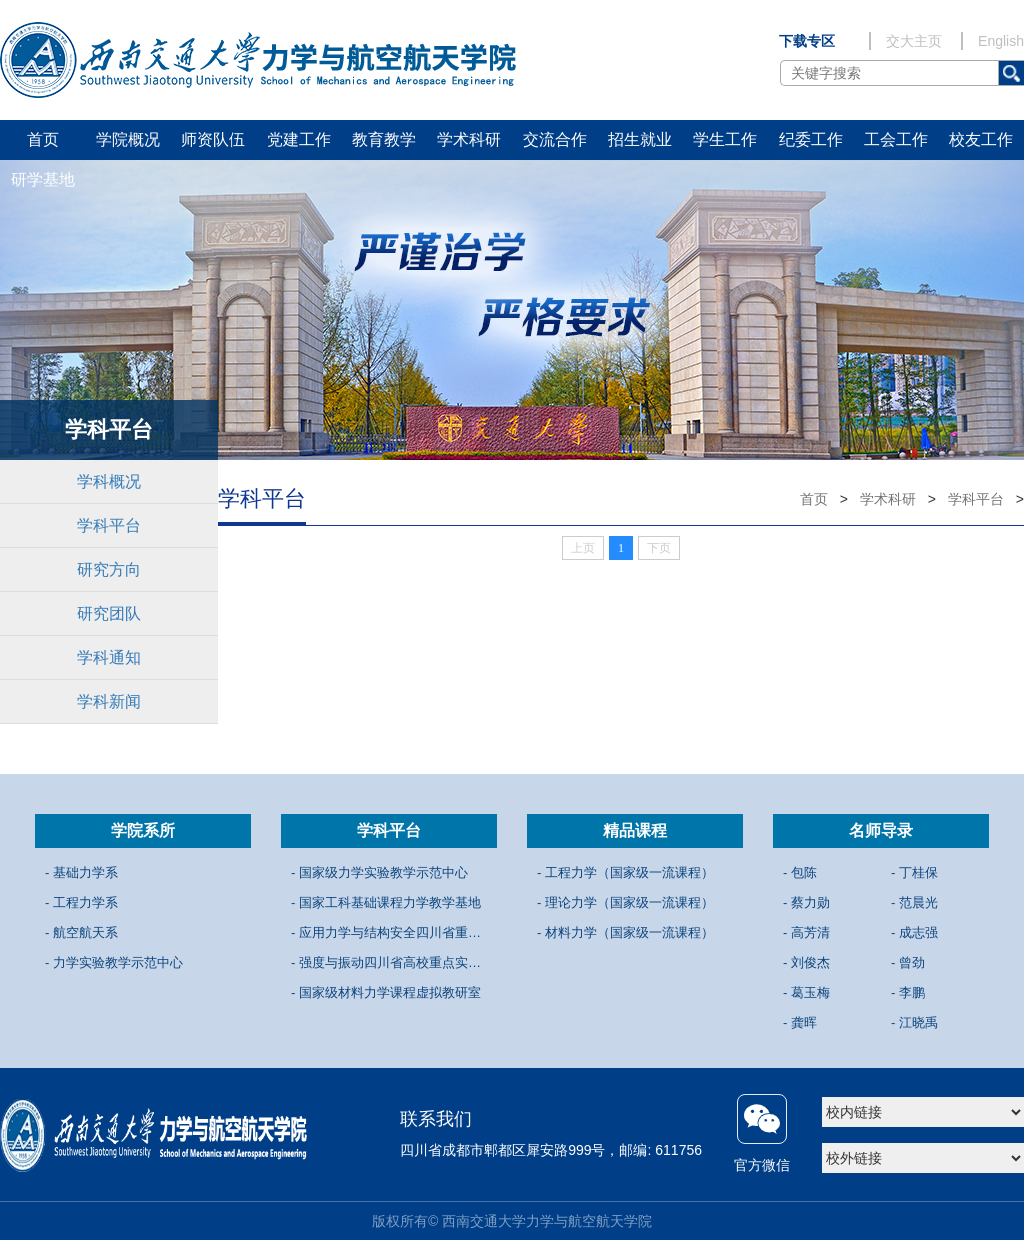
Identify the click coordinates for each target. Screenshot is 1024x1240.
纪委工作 (811, 139)
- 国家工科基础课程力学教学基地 (386, 902)
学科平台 (109, 525)
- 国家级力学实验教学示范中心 (379, 872)
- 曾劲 (908, 962)
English (1001, 41)
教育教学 (384, 139)
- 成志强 (914, 932)
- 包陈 (800, 872)
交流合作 (555, 139)
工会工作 (896, 139)
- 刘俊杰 (806, 962)
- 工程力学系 (81, 902)
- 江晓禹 (914, 1022)
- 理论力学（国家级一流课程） (625, 902)
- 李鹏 (908, 992)
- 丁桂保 (914, 872)
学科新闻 (109, 701)
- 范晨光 (914, 902)
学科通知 (109, 657)
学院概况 (128, 139)
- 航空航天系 (81, 932)
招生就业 (640, 139)
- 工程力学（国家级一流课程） (625, 872)
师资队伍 (213, 139)
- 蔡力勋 (806, 902)
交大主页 (914, 41)
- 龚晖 (800, 1022)
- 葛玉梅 (806, 992)
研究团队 (109, 613)
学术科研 (469, 139)
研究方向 (109, 569)
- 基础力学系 (81, 872)
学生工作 (725, 139)
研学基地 (43, 179)
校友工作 (981, 139)
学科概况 (109, 481)
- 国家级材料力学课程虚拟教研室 (386, 992)
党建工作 (299, 139)
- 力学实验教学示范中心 (114, 962)
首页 (43, 139)
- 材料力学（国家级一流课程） (625, 932)
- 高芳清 (806, 932)
